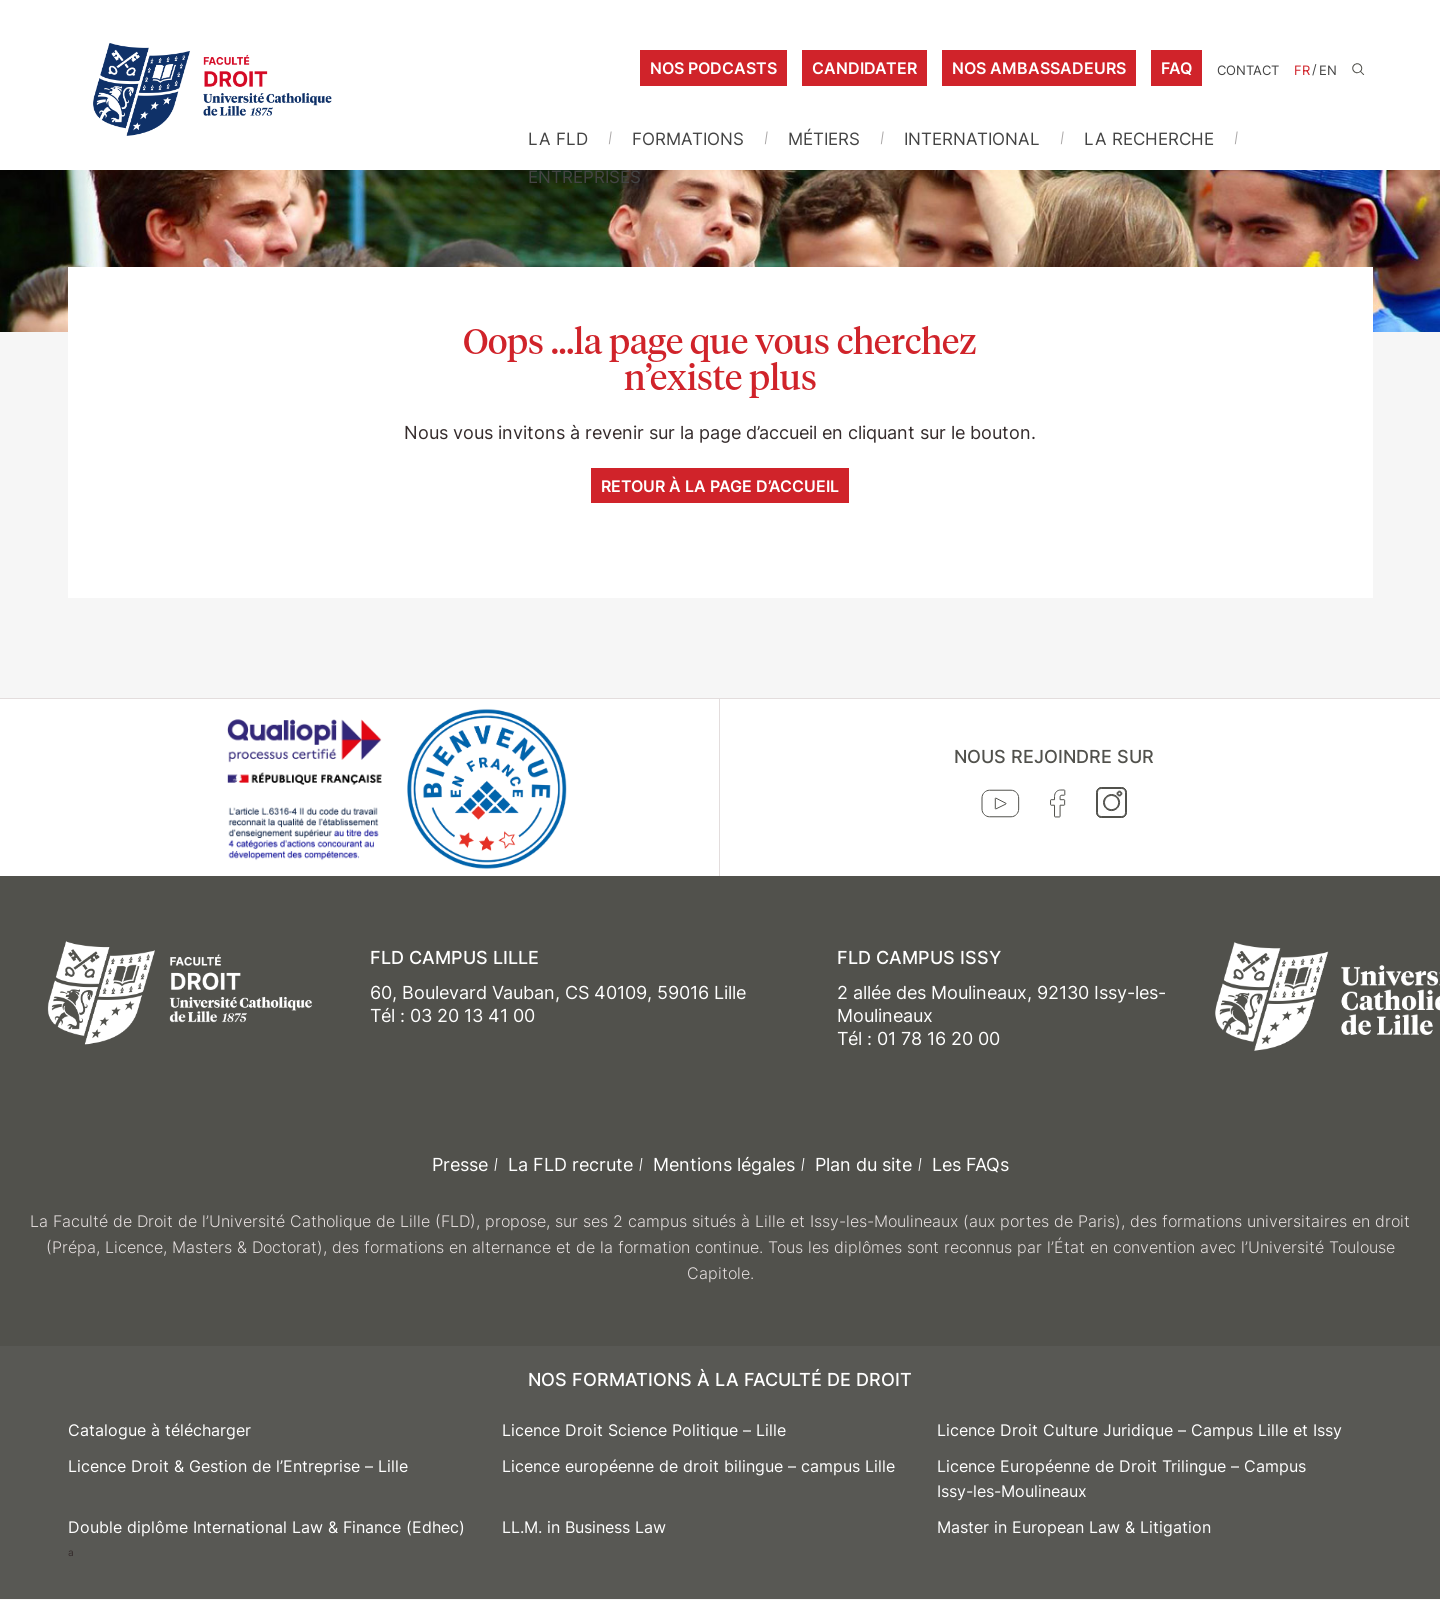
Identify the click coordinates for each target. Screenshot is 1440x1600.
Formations (688, 139)
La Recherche (1149, 139)
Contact (1248, 70)
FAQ (1176, 68)
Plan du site (863, 1164)
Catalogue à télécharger (159, 1430)
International (972, 139)
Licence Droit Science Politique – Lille (644, 1430)
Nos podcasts (713, 68)
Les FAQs (970, 1164)
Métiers (824, 139)
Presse (460, 1164)
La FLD (558, 139)
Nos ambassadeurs (1039, 68)
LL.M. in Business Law (584, 1527)
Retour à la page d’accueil (720, 486)
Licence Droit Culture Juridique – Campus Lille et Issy (1139, 1430)
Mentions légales (724, 1164)
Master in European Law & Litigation (1074, 1527)
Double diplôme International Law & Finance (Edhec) (266, 1527)
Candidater (864, 68)
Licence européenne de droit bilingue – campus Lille (698, 1466)
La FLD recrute (570, 1164)
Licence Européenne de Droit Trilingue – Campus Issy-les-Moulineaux (1121, 1479)
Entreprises (584, 177)
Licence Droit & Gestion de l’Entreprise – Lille (238, 1466)
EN (1328, 70)
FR (1302, 70)
